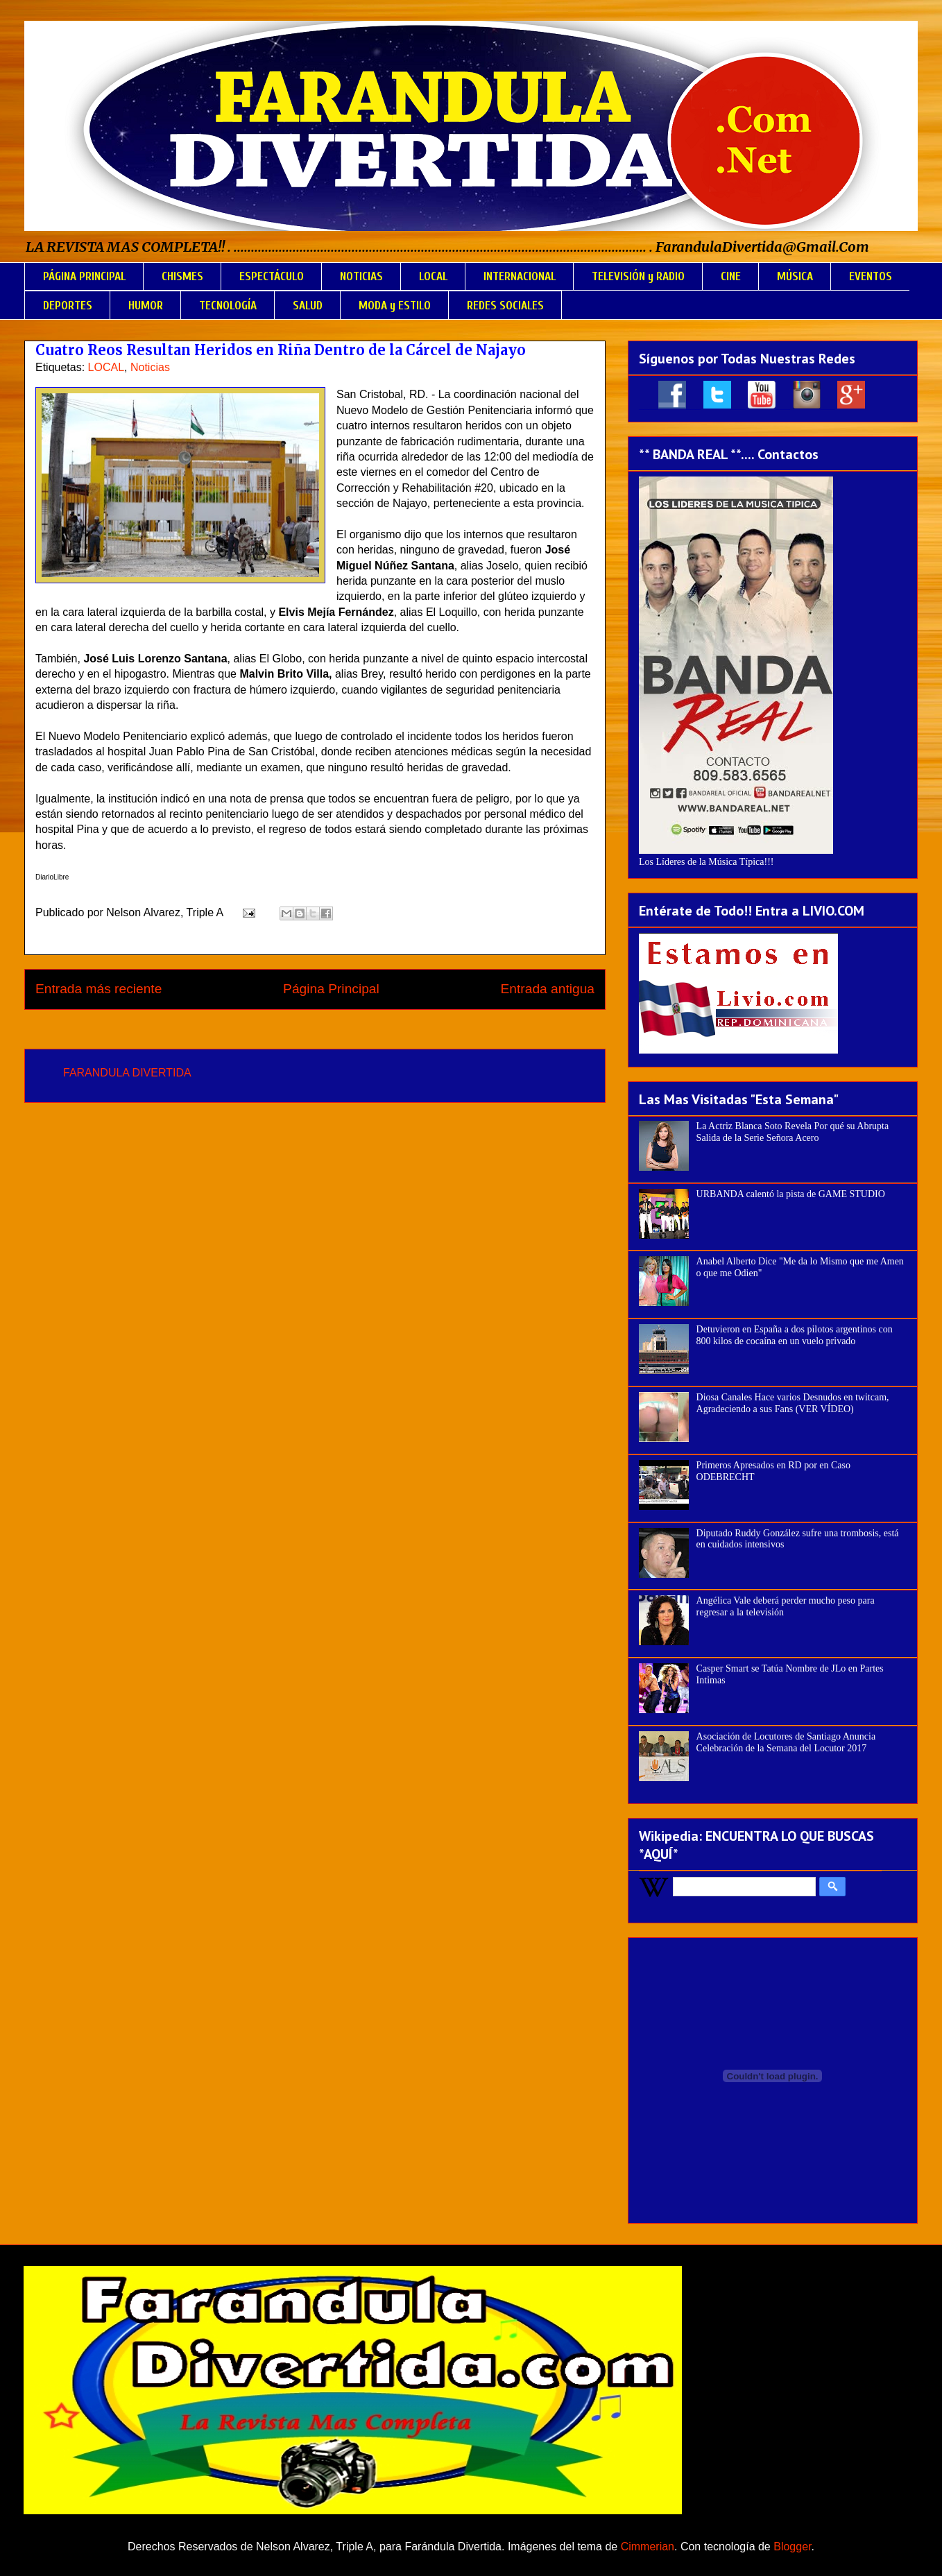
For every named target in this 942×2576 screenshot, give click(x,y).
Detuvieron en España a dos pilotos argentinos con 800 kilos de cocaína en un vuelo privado (794, 1335)
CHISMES (182, 276)
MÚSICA (795, 276)
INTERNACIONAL (519, 276)
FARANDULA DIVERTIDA (127, 1073)
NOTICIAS (361, 276)
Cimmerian (647, 2546)
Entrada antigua (547, 988)
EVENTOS (870, 276)
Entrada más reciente (98, 988)
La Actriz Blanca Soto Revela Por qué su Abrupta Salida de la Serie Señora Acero (792, 1132)
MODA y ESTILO (395, 305)
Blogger (792, 2546)
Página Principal (331, 988)
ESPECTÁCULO (271, 276)
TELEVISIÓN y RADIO (638, 276)
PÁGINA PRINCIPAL (84, 276)
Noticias (150, 367)
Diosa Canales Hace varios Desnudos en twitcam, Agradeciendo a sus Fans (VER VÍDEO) (792, 1403)
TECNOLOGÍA (228, 305)
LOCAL (433, 276)
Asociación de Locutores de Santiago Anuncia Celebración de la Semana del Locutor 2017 (786, 1742)
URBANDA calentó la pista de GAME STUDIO (790, 1194)
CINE (731, 276)
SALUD (308, 305)
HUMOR (145, 305)
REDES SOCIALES (505, 305)
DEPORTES (67, 305)
